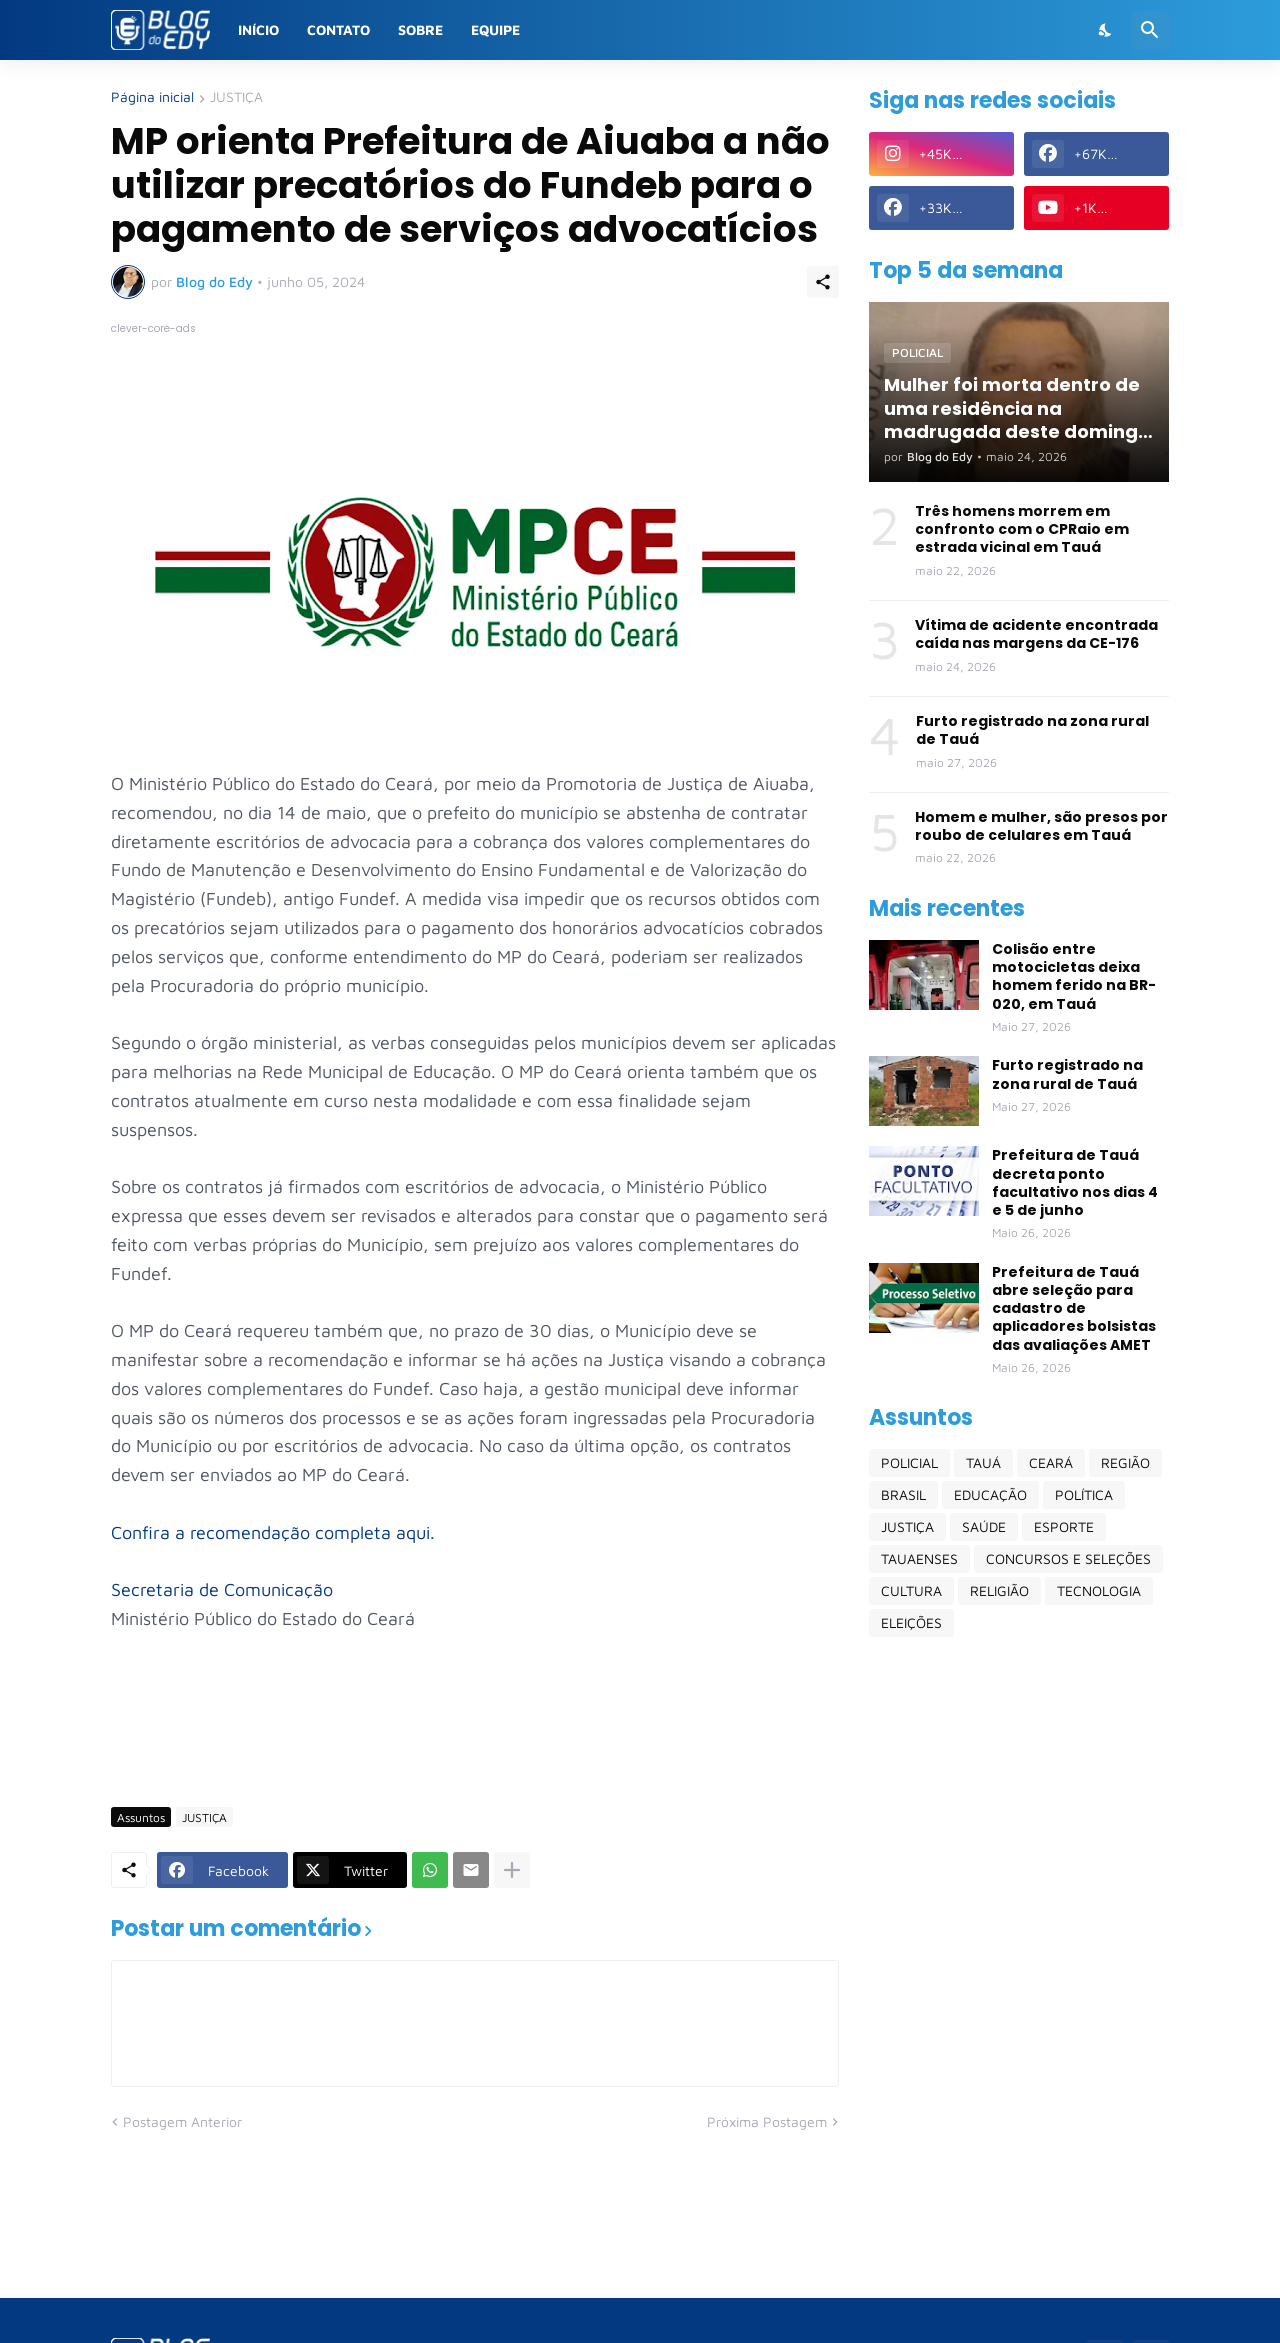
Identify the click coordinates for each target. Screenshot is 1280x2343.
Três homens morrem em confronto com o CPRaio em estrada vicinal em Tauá (1022, 529)
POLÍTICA (1084, 1494)
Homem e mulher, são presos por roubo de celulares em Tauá (1041, 826)
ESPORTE (1064, 1526)
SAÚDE (984, 1526)
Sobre (420, 29)
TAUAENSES (919, 1558)
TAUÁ (983, 1462)
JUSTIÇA (236, 97)
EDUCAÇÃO (990, 1494)
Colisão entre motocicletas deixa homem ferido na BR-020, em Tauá (1074, 976)
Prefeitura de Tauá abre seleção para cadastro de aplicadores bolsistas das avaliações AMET (1074, 1308)
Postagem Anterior (182, 2121)
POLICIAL (909, 1462)
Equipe (495, 29)
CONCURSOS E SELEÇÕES (1068, 1558)
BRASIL (903, 1494)
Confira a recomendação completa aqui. (273, 1532)
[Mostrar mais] (512, 1870)
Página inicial (152, 97)
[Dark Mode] (1106, 30)
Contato (338, 29)
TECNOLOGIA (1099, 1590)
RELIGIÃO (999, 1590)
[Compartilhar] (823, 282)
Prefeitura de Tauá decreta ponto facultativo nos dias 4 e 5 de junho (1075, 1182)
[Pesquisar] (1150, 30)
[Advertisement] (475, 1733)
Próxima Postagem (767, 2121)
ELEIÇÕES (911, 1622)
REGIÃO (1125, 1462)
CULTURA (911, 1590)
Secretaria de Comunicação (222, 1589)
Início (258, 29)
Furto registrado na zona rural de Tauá (1032, 730)
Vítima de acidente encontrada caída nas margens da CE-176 (1036, 634)
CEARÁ (1051, 1462)
